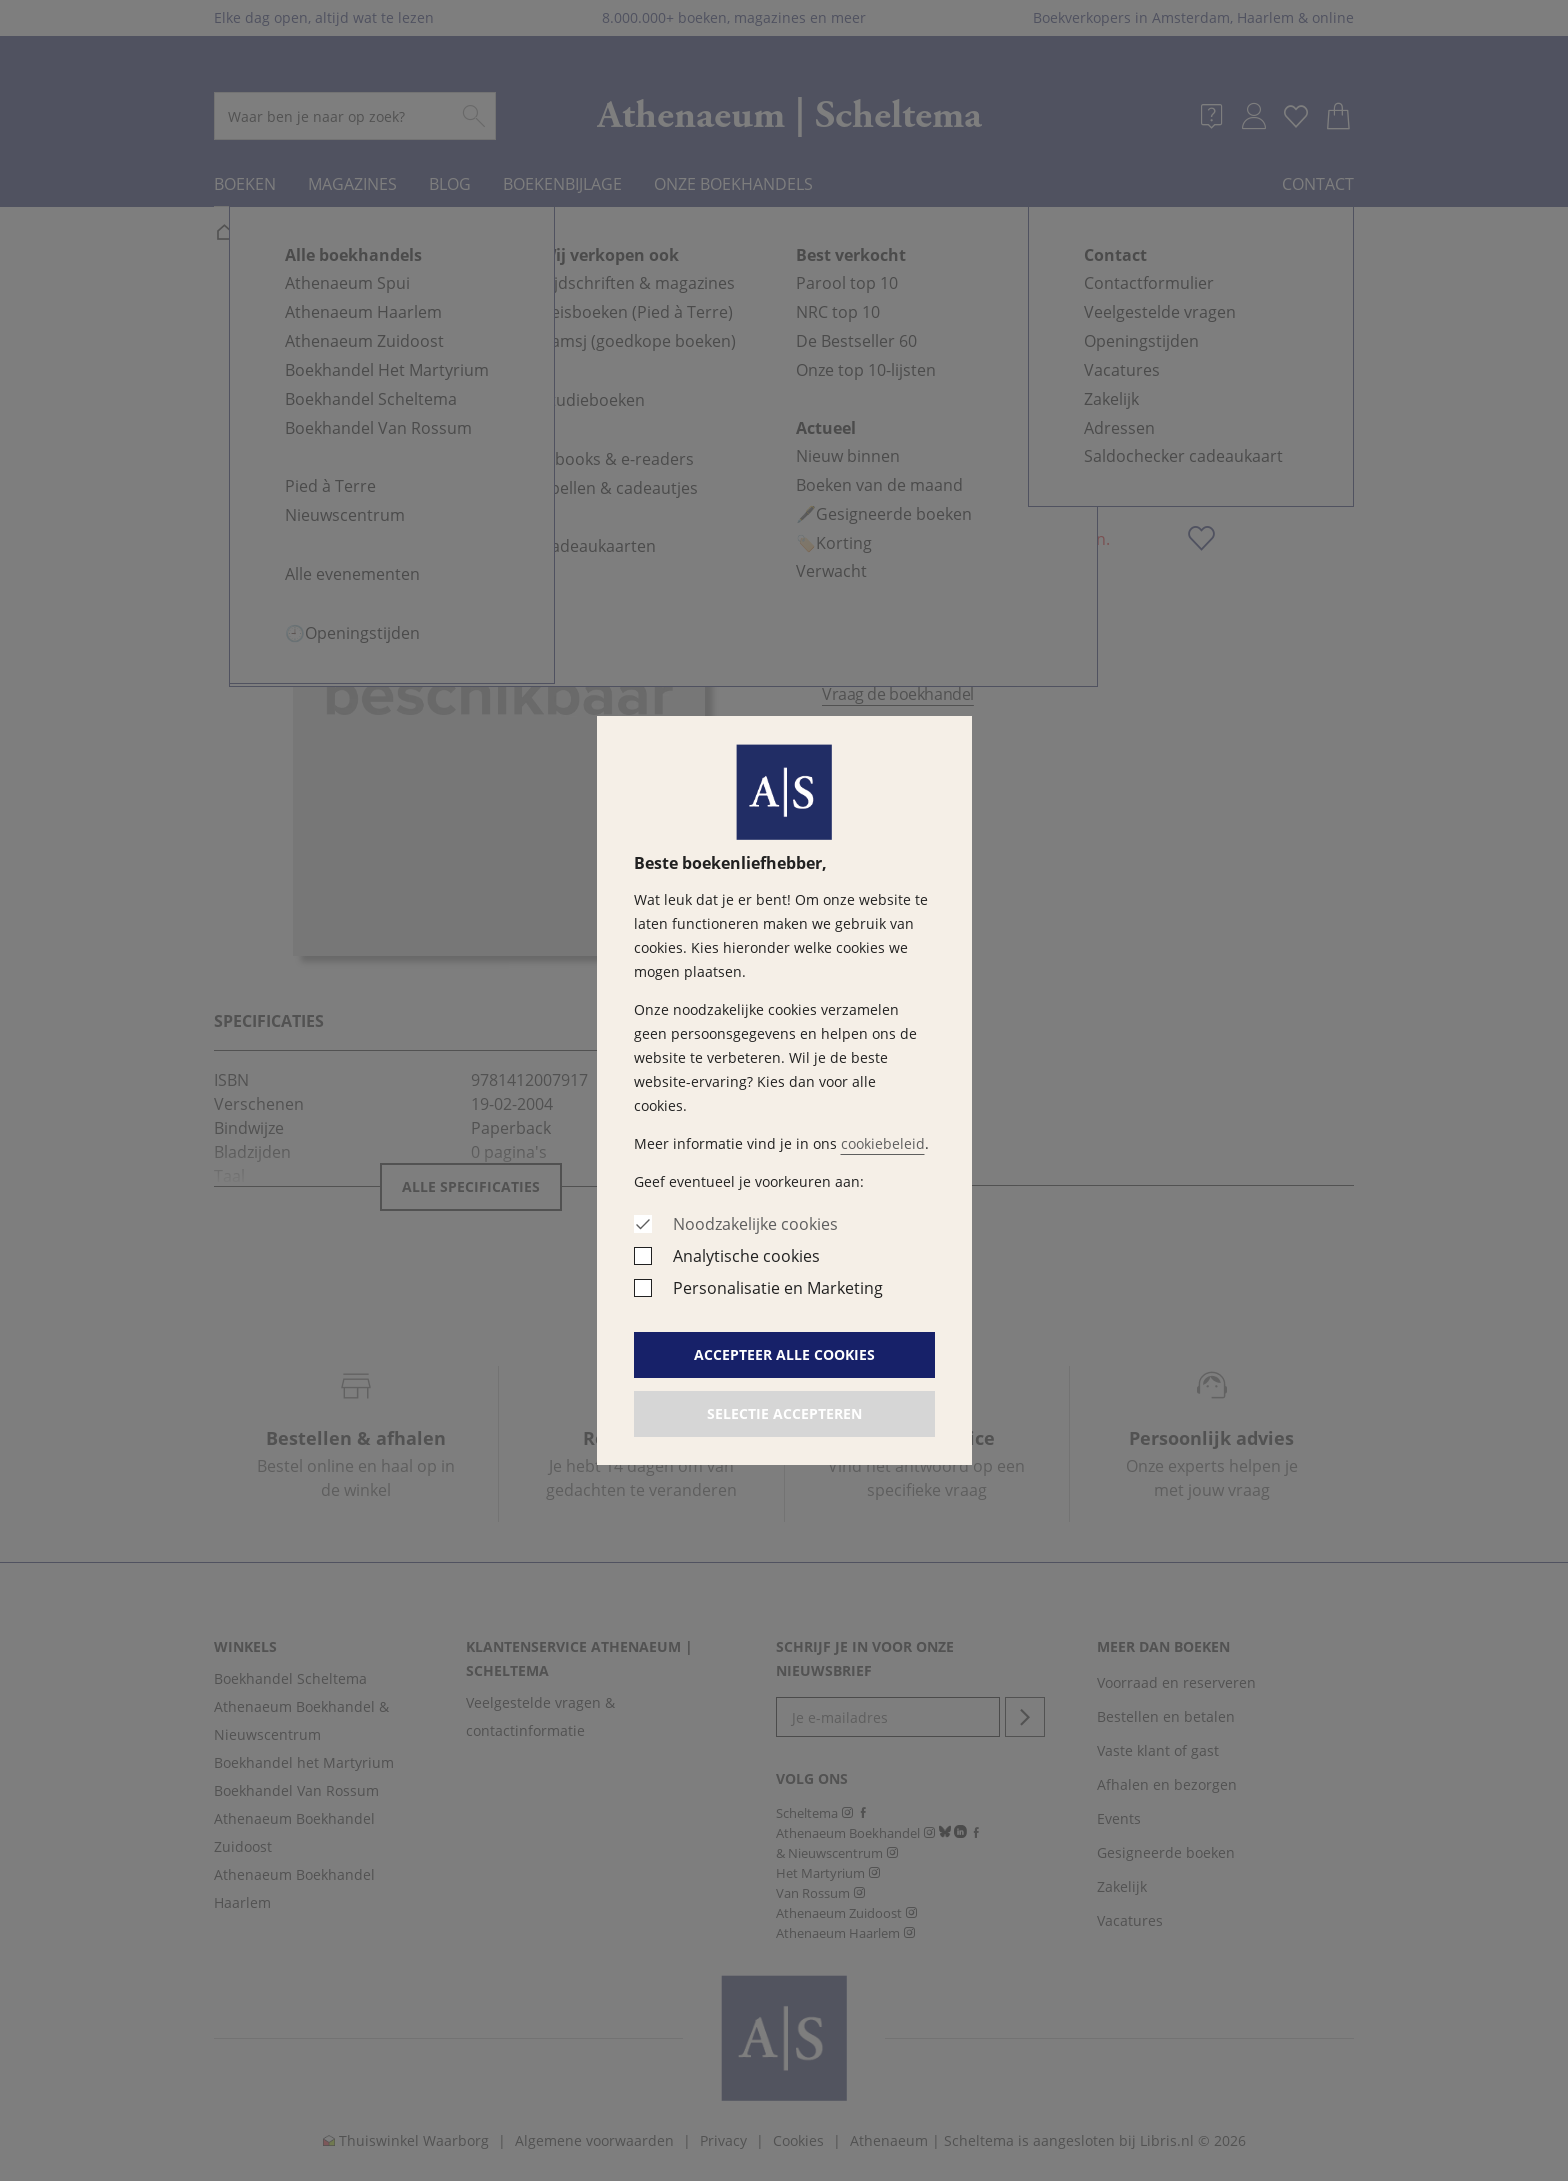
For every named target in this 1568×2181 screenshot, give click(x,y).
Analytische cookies (746, 1256)
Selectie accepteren (784, 1413)
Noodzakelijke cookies (755, 1224)
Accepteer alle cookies (784, 1354)
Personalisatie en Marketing (778, 1288)
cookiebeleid (883, 1143)
